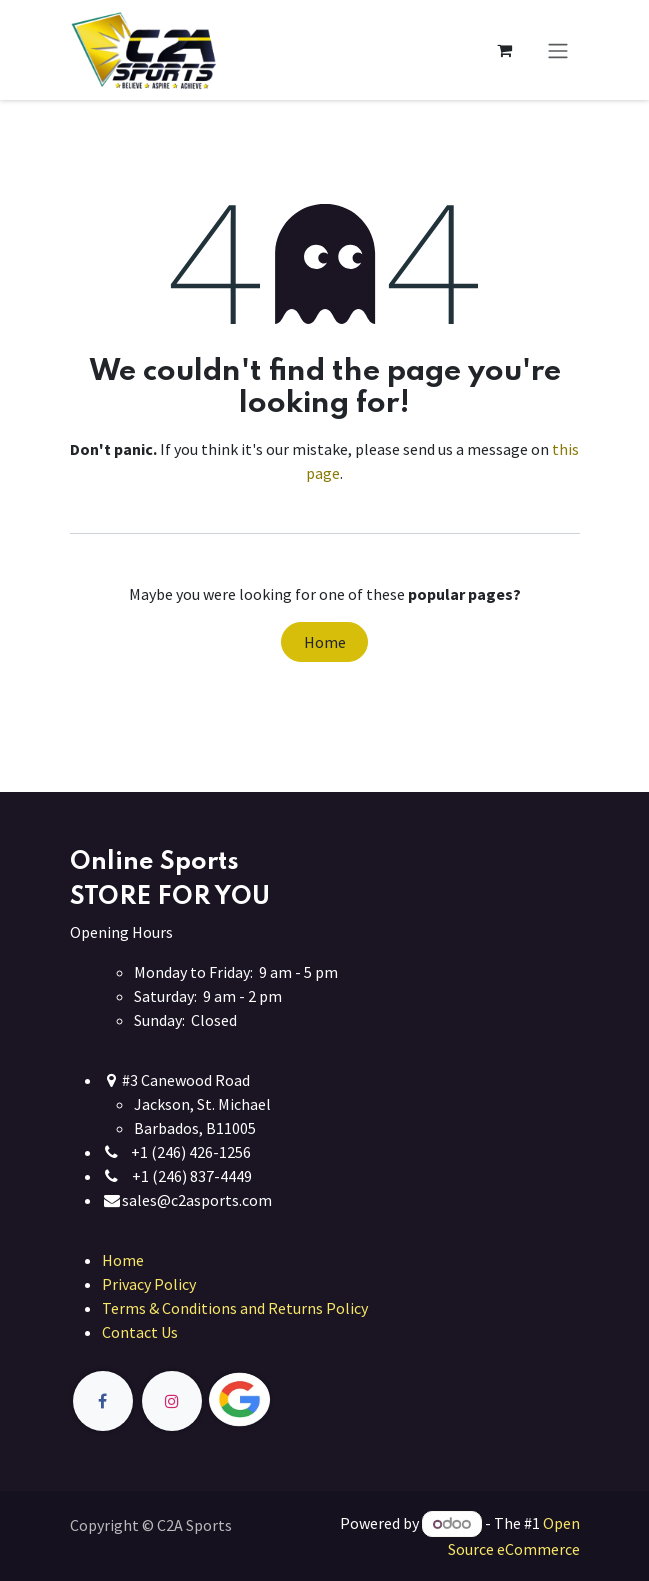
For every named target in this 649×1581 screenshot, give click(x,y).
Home (325, 642)
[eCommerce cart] (505, 50)
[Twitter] (286, 1400)
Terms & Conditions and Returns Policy (235, 1308)
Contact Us (140, 1332)
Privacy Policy (149, 1284)
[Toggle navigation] (558, 50)
